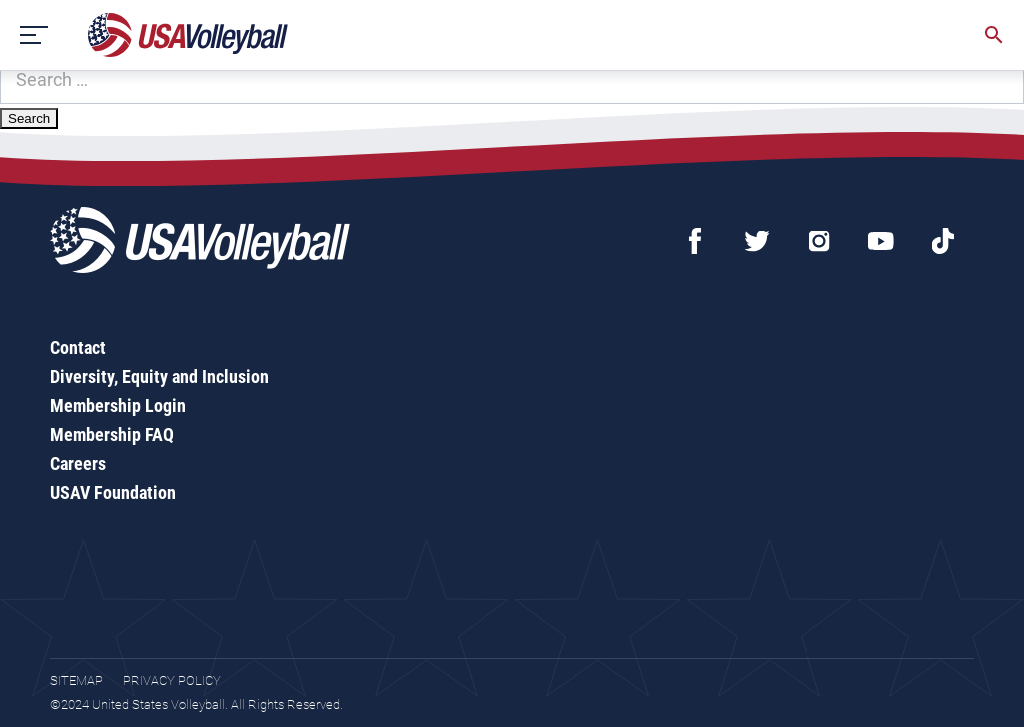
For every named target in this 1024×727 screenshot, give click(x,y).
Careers (78, 463)
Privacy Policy (172, 680)
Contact (78, 347)
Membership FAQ (112, 434)
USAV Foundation (113, 492)
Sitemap (76, 680)
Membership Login (118, 405)
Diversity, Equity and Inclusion (159, 376)
